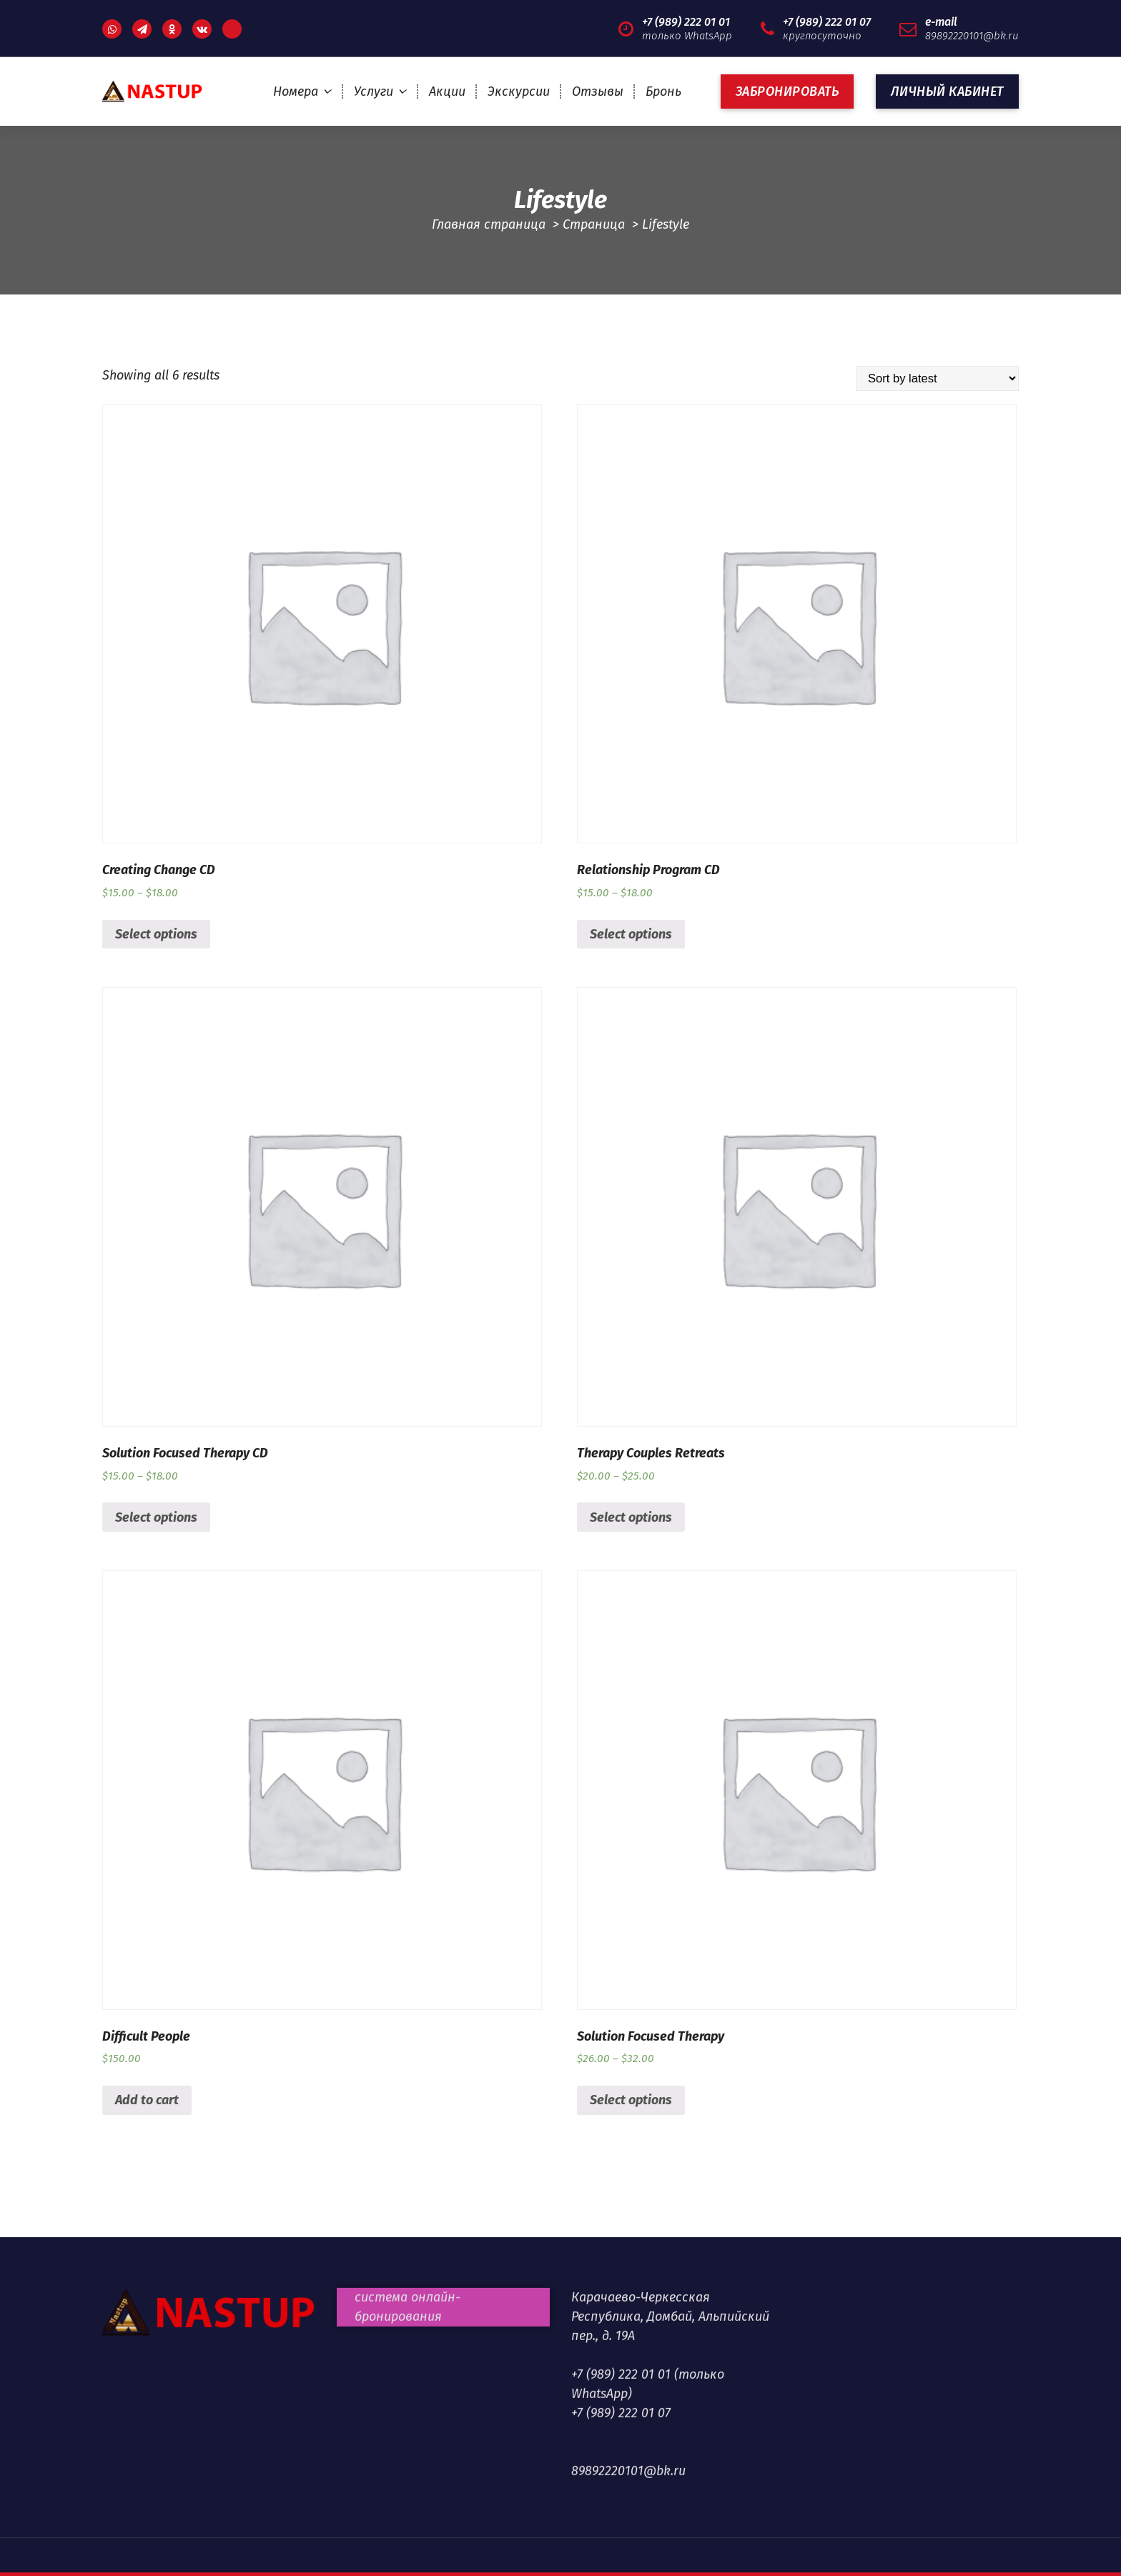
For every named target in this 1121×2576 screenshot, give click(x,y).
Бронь (663, 91)
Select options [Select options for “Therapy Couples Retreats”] (631, 1517)
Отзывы (597, 91)
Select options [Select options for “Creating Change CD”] (156, 934)
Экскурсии (519, 91)
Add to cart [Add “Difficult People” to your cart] (147, 2100)
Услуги (373, 91)
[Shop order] (937, 378)
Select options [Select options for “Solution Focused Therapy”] (631, 2100)
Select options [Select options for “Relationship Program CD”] (631, 934)
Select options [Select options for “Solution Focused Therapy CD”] (156, 1517)
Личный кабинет (947, 91)
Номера (295, 91)
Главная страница (488, 224)
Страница (594, 224)
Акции (447, 91)
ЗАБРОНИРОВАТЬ (787, 91)
